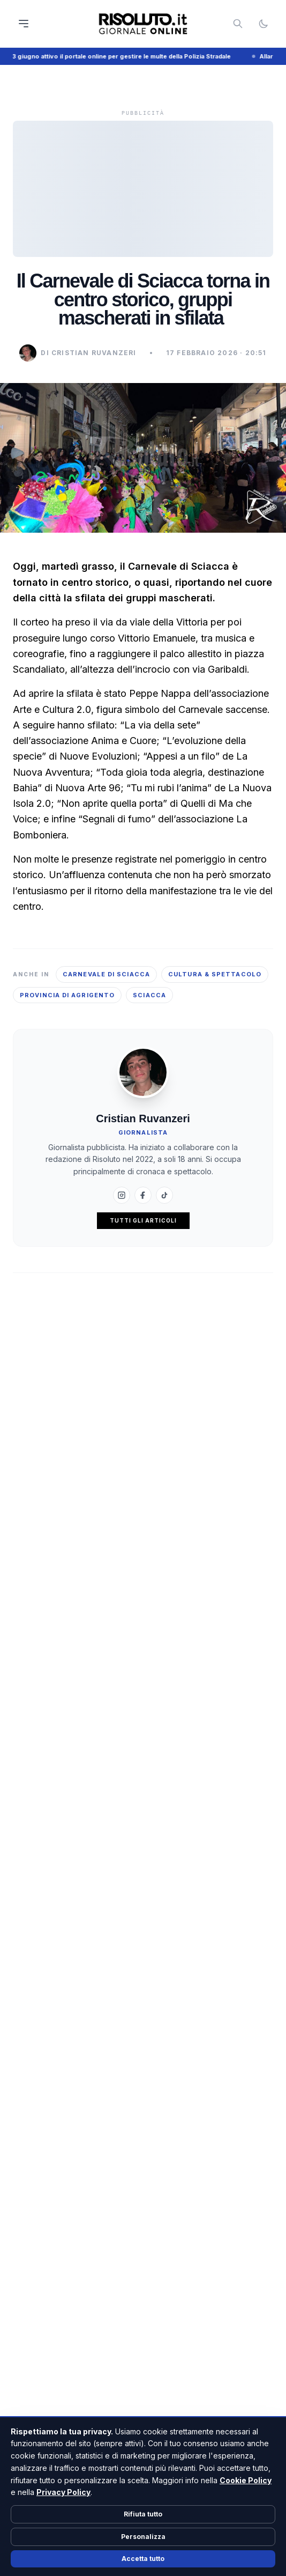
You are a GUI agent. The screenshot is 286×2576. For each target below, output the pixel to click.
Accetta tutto (143, 2559)
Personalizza (143, 2537)
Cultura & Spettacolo (214, 974)
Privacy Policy (63, 2492)
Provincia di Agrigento (67, 995)
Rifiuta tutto (143, 2514)
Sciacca (149, 995)
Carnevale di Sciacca (106, 974)
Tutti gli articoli (143, 1220)
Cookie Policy (246, 2480)
